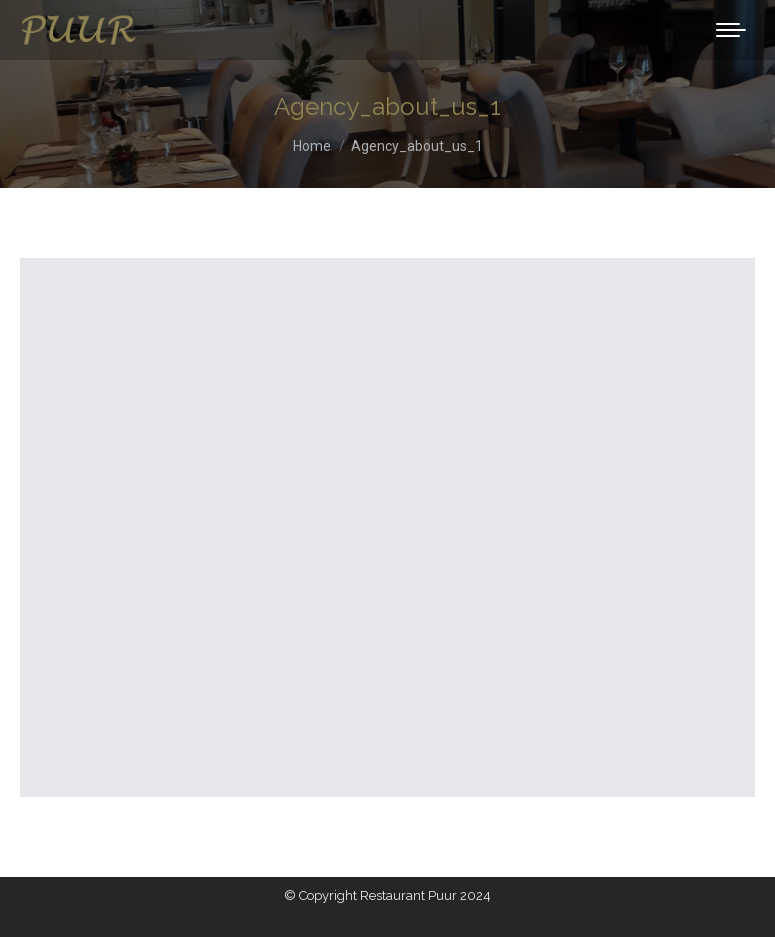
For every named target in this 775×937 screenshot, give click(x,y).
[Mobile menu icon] (731, 30)
